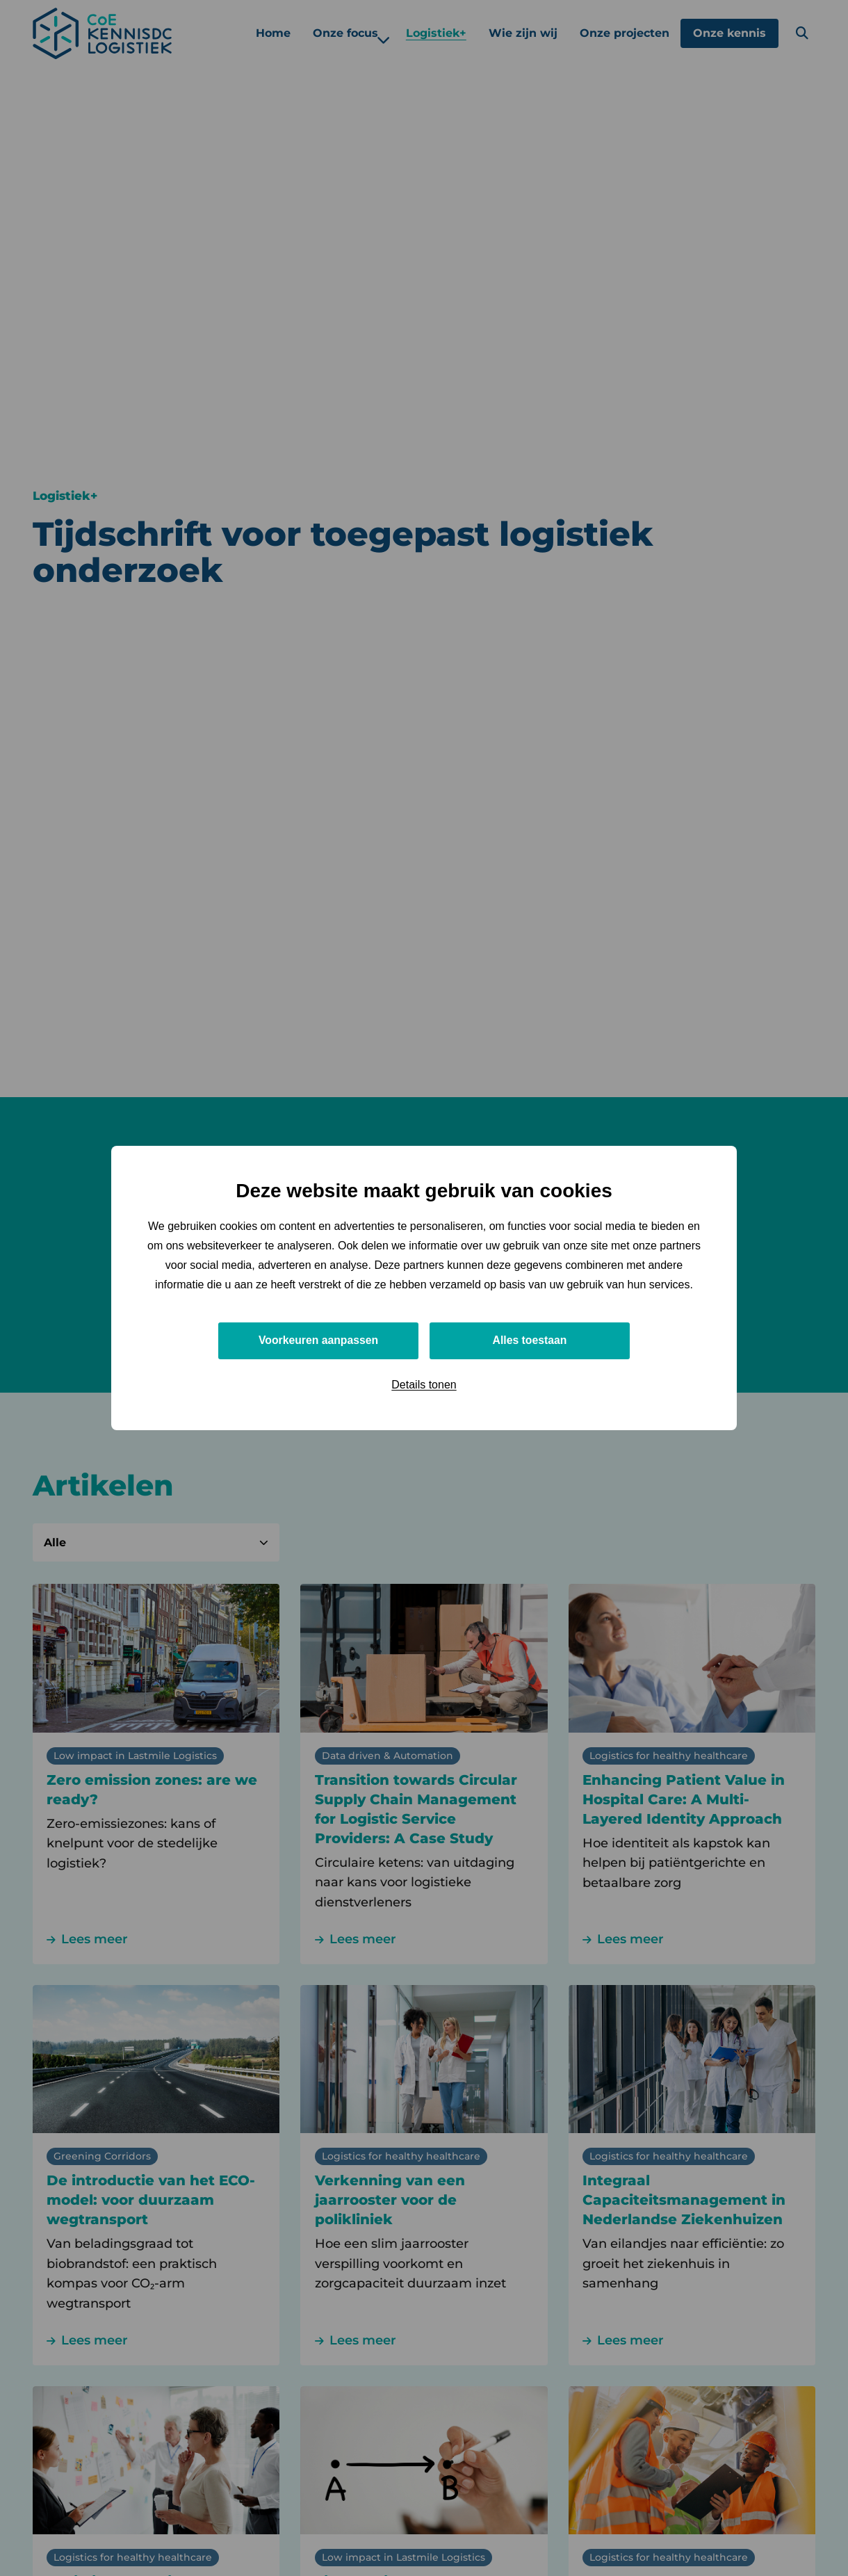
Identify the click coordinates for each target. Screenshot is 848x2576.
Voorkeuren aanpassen (319, 1340)
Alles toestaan (529, 1340)
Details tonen (423, 1385)
